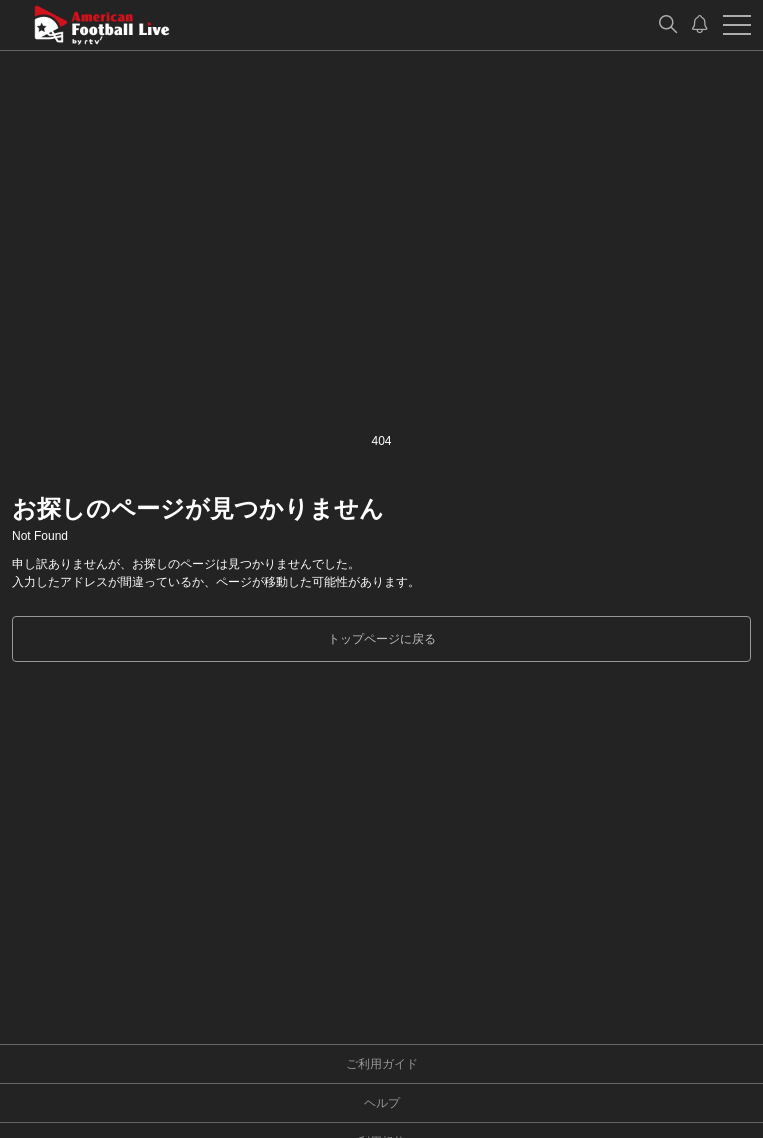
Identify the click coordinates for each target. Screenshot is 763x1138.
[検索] (668, 25)
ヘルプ (382, 1103)
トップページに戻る (382, 639)
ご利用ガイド (382, 1064)
